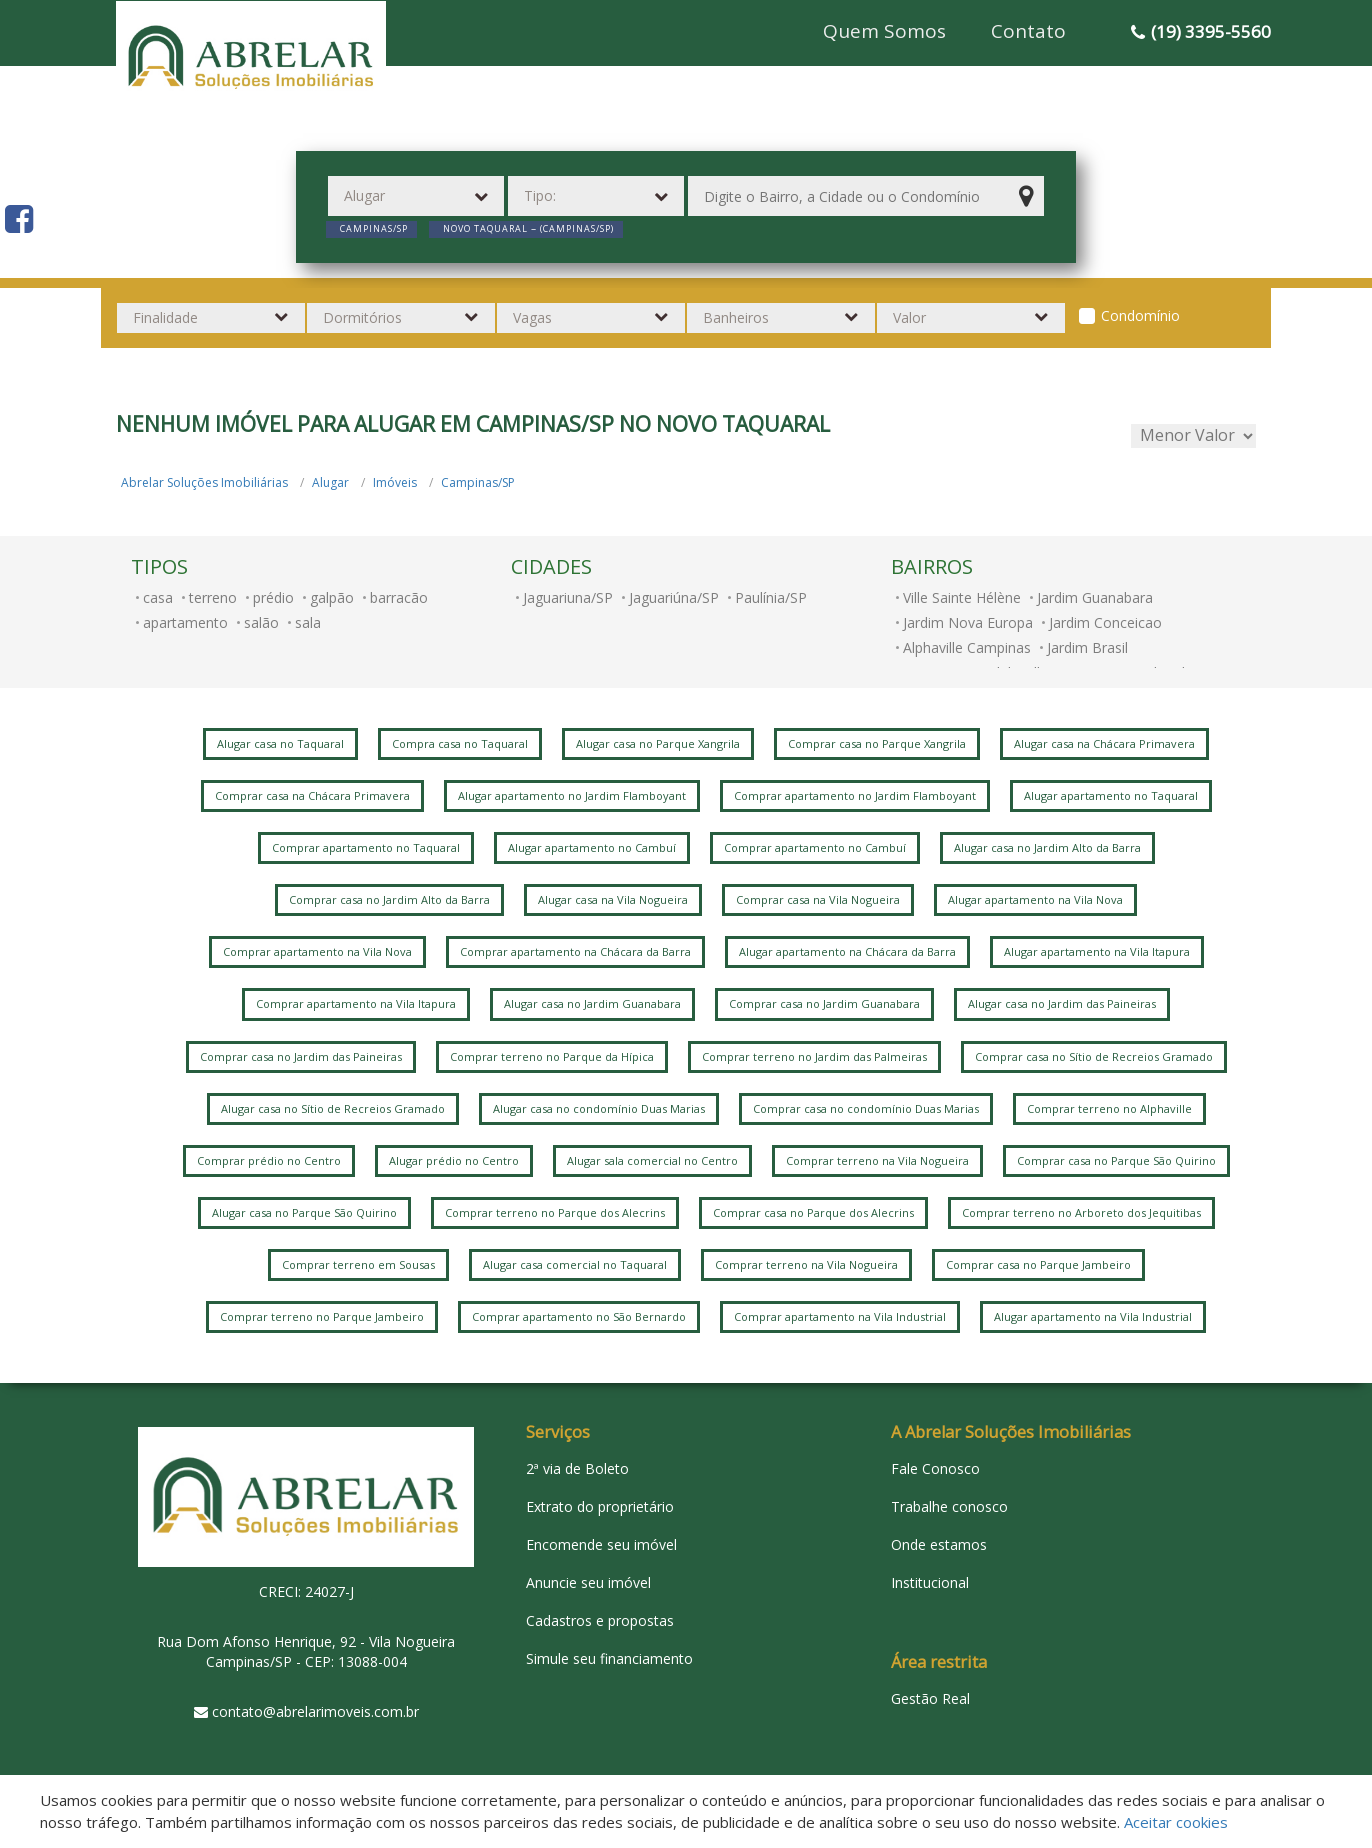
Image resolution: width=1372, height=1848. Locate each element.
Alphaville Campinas (967, 647)
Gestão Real (930, 1698)
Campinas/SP (478, 482)
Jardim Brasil (1087, 647)
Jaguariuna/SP (568, 597)
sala (308, 622)
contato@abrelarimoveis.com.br (315, 1711)
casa (158, 597)
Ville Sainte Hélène (962, 597)
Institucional (930, 1582)
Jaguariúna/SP (674, 597)
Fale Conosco (935, 1468)
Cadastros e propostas (600, 1620)
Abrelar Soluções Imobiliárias (204, 482)
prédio (273, 597)
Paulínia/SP (771, 597)
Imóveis (395, 482)
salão (261, 622)
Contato (1028, 31)
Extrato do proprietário (600, 1506)
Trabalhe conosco (949, 1506)
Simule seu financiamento (609, 1658)
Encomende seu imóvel (601, 1544)
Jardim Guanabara (1095, 597)
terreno (213, 597)
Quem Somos (884, 31)
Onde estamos (939, 1544)
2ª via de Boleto (577, 1468)
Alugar (330, 482)
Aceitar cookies (1176, 1822)
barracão (399, 597)
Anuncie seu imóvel (588, 1582)
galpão (332, 597)
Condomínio (1140, 315)
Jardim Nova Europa (968, 622)
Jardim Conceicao (1105, 622)
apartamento (185, 622)
